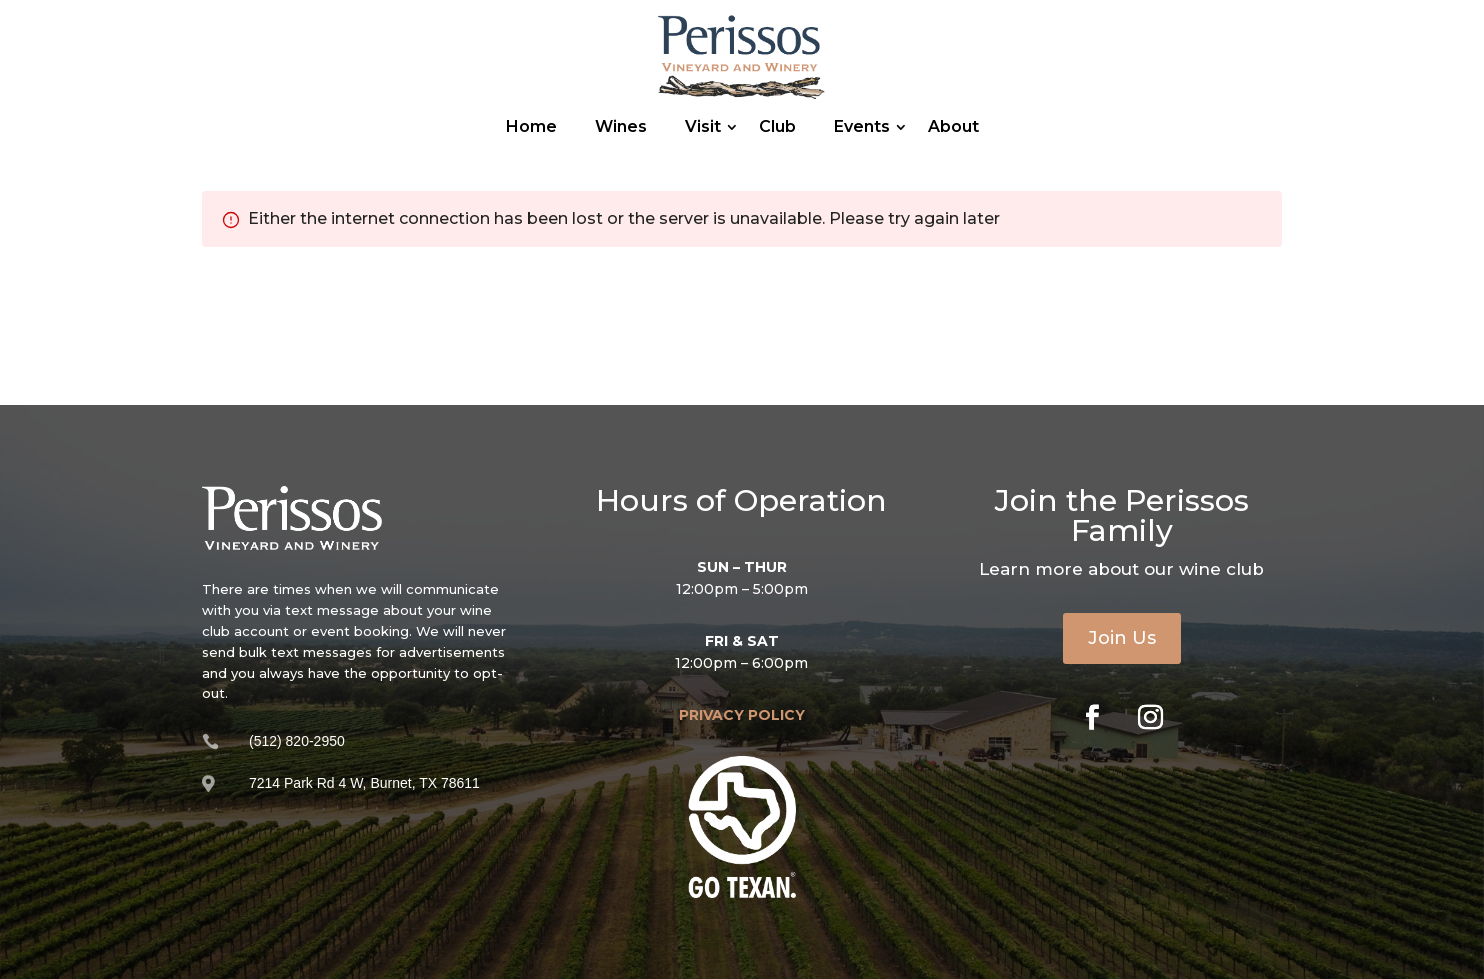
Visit (703, 126)
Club (777, 126)
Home (531, 126)
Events (862, 126)
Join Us (1122, 638)
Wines (621, 126)
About (953, 126)
